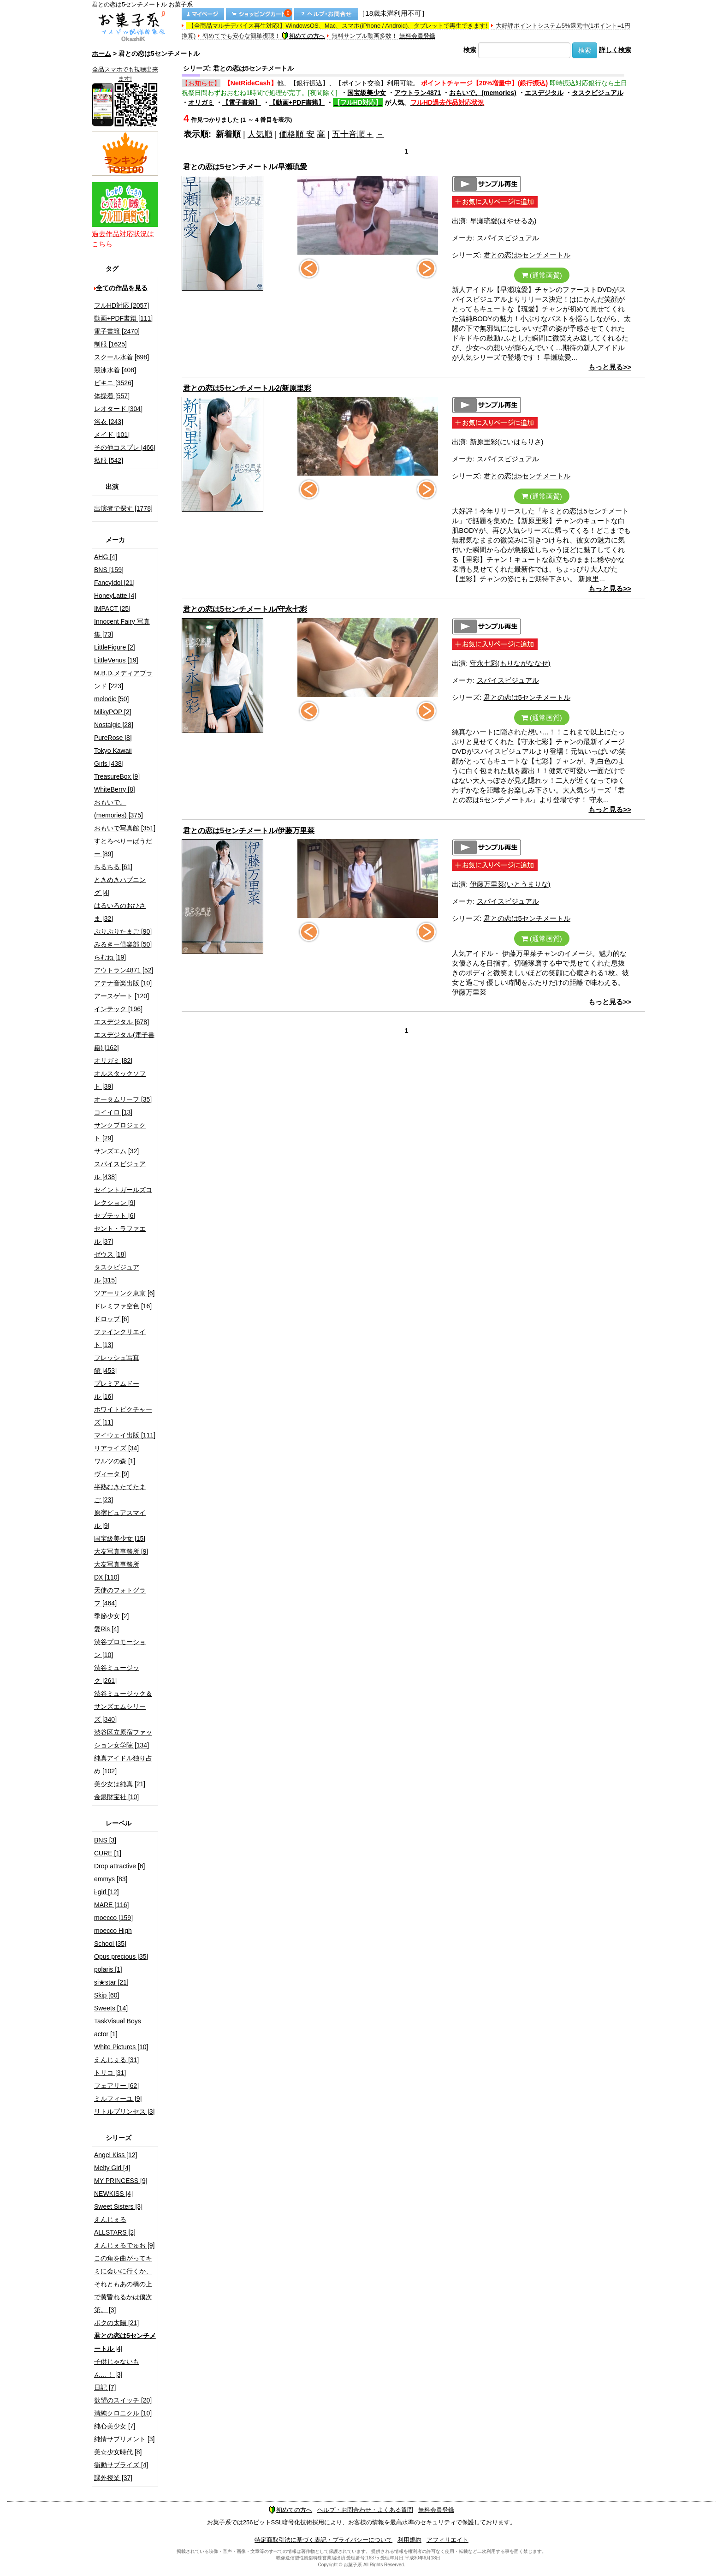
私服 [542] (108, 460)
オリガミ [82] (113, 1060)
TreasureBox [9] (117, 776)
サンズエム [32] (116, 1151)
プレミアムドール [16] (116, 1390)
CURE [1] (107, 1853)
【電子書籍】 (241, 102)
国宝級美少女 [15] (119, 1538)
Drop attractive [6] (119, 1866)
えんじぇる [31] (116, 2059)
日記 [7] (105, 2387)
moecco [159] (113, 1917)
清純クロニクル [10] (123, 2413)
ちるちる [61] (113, 867)
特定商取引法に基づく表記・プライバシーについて (323, 2539)
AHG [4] (105, 557)
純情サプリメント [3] (124, 2439)
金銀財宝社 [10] (116, 1797)
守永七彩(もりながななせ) (510, 663)
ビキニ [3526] (113, 383)
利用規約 (409, 2539)
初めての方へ (303, 35)
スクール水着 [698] (121, 357)
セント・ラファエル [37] (120, 1235)
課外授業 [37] (113, 2477)
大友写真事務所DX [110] (116, 1571)
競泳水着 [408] (115, 370)
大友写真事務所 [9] (121, 1551)
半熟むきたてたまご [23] (120, 1493)
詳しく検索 (615, 50)
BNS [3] (105, 1840)
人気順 (260, 134)
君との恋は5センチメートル (527, 255)
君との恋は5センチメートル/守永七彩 (245, 609)
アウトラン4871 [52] (123, 970)
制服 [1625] (110, 344)
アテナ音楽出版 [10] (123, 983)
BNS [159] (109, 569)
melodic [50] (111, 699)
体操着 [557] (112, 396)
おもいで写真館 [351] (124, 828)
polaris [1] (108, 1969)
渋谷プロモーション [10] (120, 1648)
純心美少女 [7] (114, 2426)
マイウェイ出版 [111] (124, 1435)
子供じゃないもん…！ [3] (116, 2368)
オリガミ (201, 102)
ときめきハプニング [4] (120, 886)
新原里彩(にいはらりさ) (507, 442)
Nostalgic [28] (113, 724)
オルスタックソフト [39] (120, 1080)
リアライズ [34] (116, 1448)
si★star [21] (111, 1982)
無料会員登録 (417, 35)
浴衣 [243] (108, 421)
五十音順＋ (352, 134)
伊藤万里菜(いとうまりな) (510, 884)
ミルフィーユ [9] (118, 2098)
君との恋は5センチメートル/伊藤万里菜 (248, 831)
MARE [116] (111, 1904)
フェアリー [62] (116, 2085)
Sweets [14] (111, 2008)
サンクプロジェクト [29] (120, 1131)
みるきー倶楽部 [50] (123, 944)
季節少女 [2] (111, 1616)
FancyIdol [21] (114, 582)
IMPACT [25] (112, 608)
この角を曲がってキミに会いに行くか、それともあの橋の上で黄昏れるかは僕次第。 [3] (123, 2284)
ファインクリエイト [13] (120, 1338)
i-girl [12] (106, 1892)
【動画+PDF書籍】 (297, 102)
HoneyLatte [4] (115, 595)
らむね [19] (110, 957)
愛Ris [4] (106, 1629)
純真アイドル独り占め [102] (123, 1764)
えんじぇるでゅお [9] (124, 2245)
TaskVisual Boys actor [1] (117, 2027)
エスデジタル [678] (121, 1022)
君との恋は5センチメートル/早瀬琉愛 (245, 167)
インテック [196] (118, 1009)
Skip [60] (106, 1995)
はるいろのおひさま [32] (120, 912)
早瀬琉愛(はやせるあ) (503, 221)
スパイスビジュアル (508, 238)
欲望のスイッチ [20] (123, 2400)
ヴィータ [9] (111, 1474)
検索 (469, 50)
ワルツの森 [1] (114, 1461)
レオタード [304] (118, 408)
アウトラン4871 (417, 92)
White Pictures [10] (121, 2047)
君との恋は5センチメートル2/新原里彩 (247, 388)
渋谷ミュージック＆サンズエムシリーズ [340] (123, 1706)
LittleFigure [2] (114, 647)
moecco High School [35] (113, 1937)
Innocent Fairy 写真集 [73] (122, 628)
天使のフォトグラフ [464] (120, 1596)
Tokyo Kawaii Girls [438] (113, 757)
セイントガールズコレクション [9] (123, 1196)
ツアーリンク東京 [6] (124, 1293)
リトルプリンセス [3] (124, 2111)
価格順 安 (296, 134)
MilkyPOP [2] (112, 712)
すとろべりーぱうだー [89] (123, 847)
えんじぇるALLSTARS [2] (115, 2226)
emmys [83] (110, 1879)
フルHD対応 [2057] (121, 305)
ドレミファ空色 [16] (123, 1306)
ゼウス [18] (110, 1254)
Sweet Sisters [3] (118, 2206)
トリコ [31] (110, 2072)
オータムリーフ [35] (123, 1099)
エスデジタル (544, 92)
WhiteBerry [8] (114, 789)
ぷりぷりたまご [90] (123, 931)
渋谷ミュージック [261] (116, 1674)
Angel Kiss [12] (115, 2155)
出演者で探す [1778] (123, 508)
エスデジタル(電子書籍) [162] (124, 1041)
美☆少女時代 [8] (118, 2452)
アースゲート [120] (121, 996)
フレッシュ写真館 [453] (116, 1364)
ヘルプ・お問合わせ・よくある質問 (365, 2509)
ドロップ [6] (111, 1319)
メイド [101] (112, 434)
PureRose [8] (113, 737)
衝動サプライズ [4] (121, 2465)
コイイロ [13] (113, 1112)
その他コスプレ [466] (124, 447)
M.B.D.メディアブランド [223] (123, 679)
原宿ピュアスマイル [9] (120, 1519)
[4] (125, 2342)
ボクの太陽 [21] (116, 2322)
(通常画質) (542, 275)
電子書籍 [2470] (117, 331)
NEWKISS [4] (113, 2193)
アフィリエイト (447, 2539)
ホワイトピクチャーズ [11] (123, 1416)
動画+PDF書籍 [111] (123, 318)
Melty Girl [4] (112, 2167)
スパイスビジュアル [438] (120, 1170)
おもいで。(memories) (482, 92)
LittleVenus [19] (116, 660)
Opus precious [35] (121, 1956)
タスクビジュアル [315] (116, 1274)
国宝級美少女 (366, 92)
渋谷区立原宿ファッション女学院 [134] (123, 1739)
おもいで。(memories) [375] (118, 809)
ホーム (101, 53)
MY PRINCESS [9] (121, 2180)
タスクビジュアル (597, 92)
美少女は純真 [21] (119, 1784)
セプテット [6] (114, 1215)
